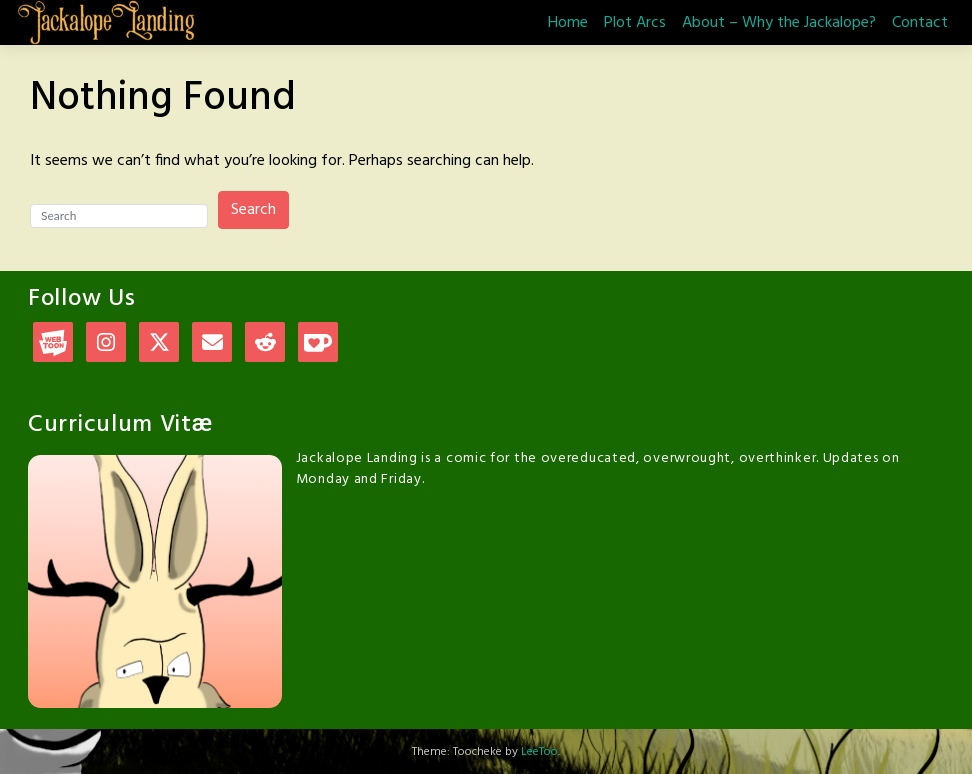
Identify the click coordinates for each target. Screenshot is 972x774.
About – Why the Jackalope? (779, 23)
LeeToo (539, 752)
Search (253, 210)
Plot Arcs (635, 23)
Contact (920, 23)
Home (568, 23)
